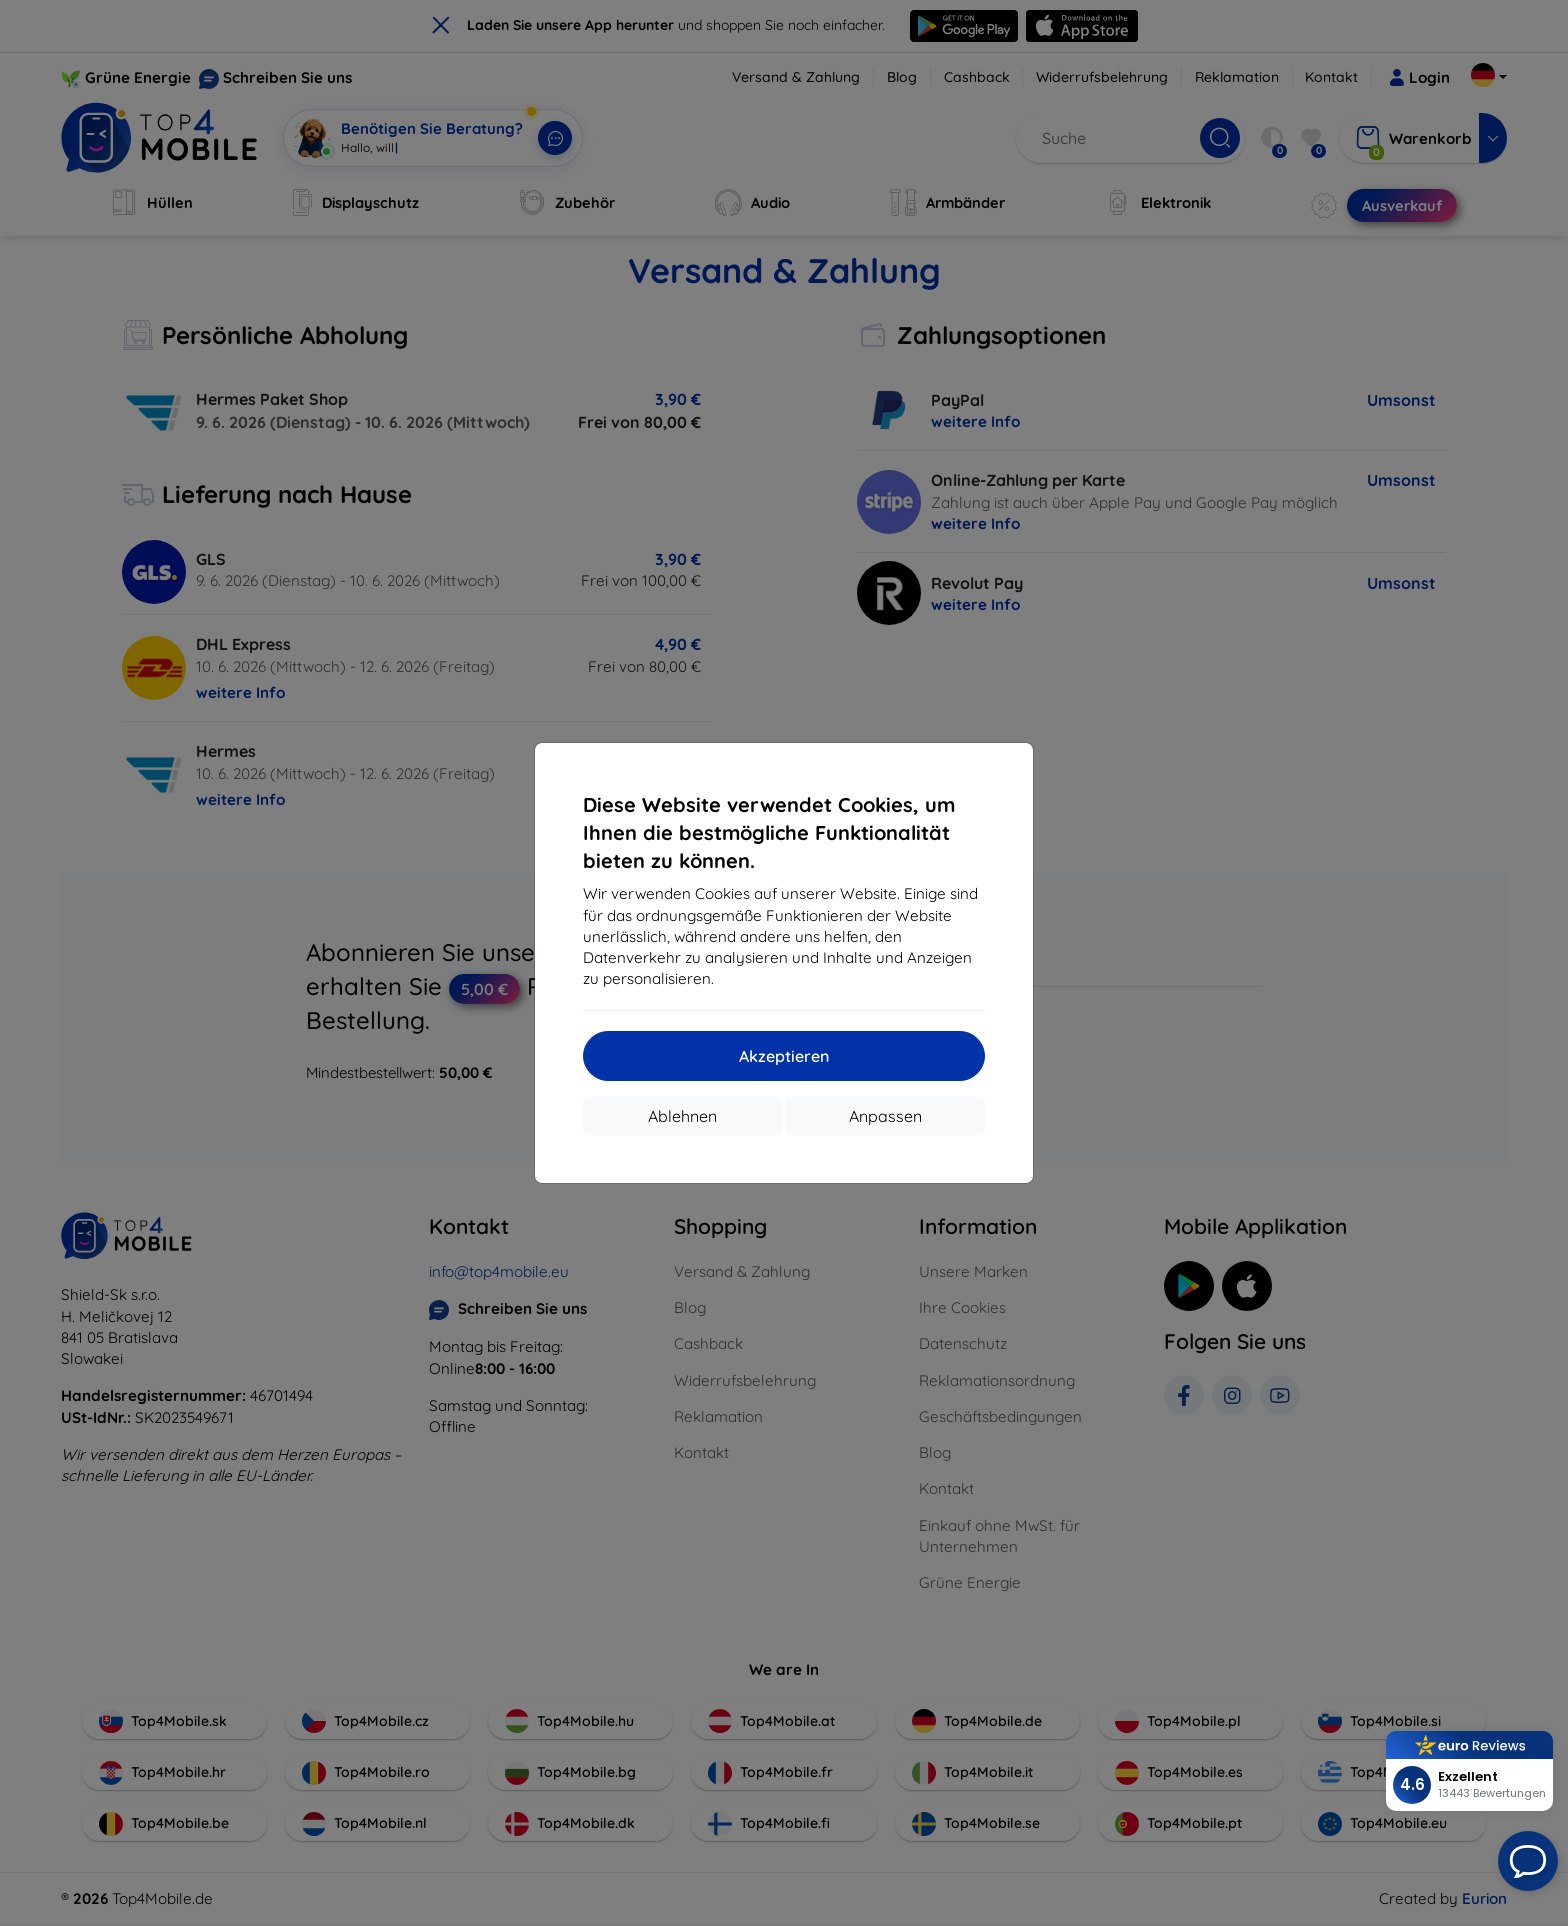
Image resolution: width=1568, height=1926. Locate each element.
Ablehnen (682, 1116)
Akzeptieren (784, 1056)
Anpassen (885, 1116)
